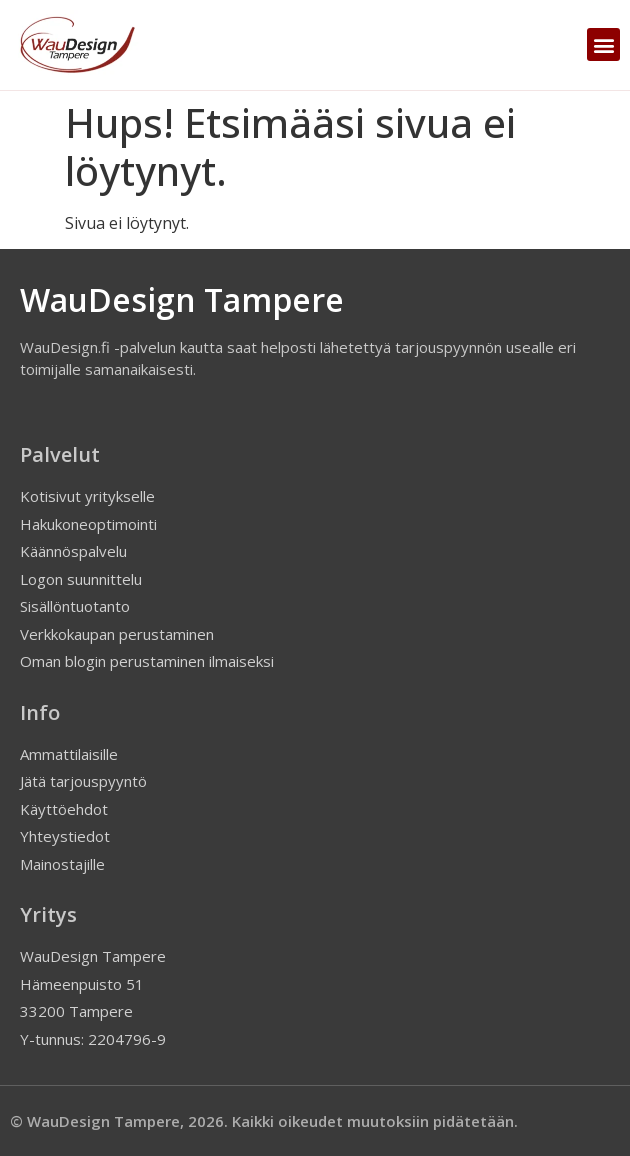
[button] (603, 44)
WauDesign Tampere (182, 299)
